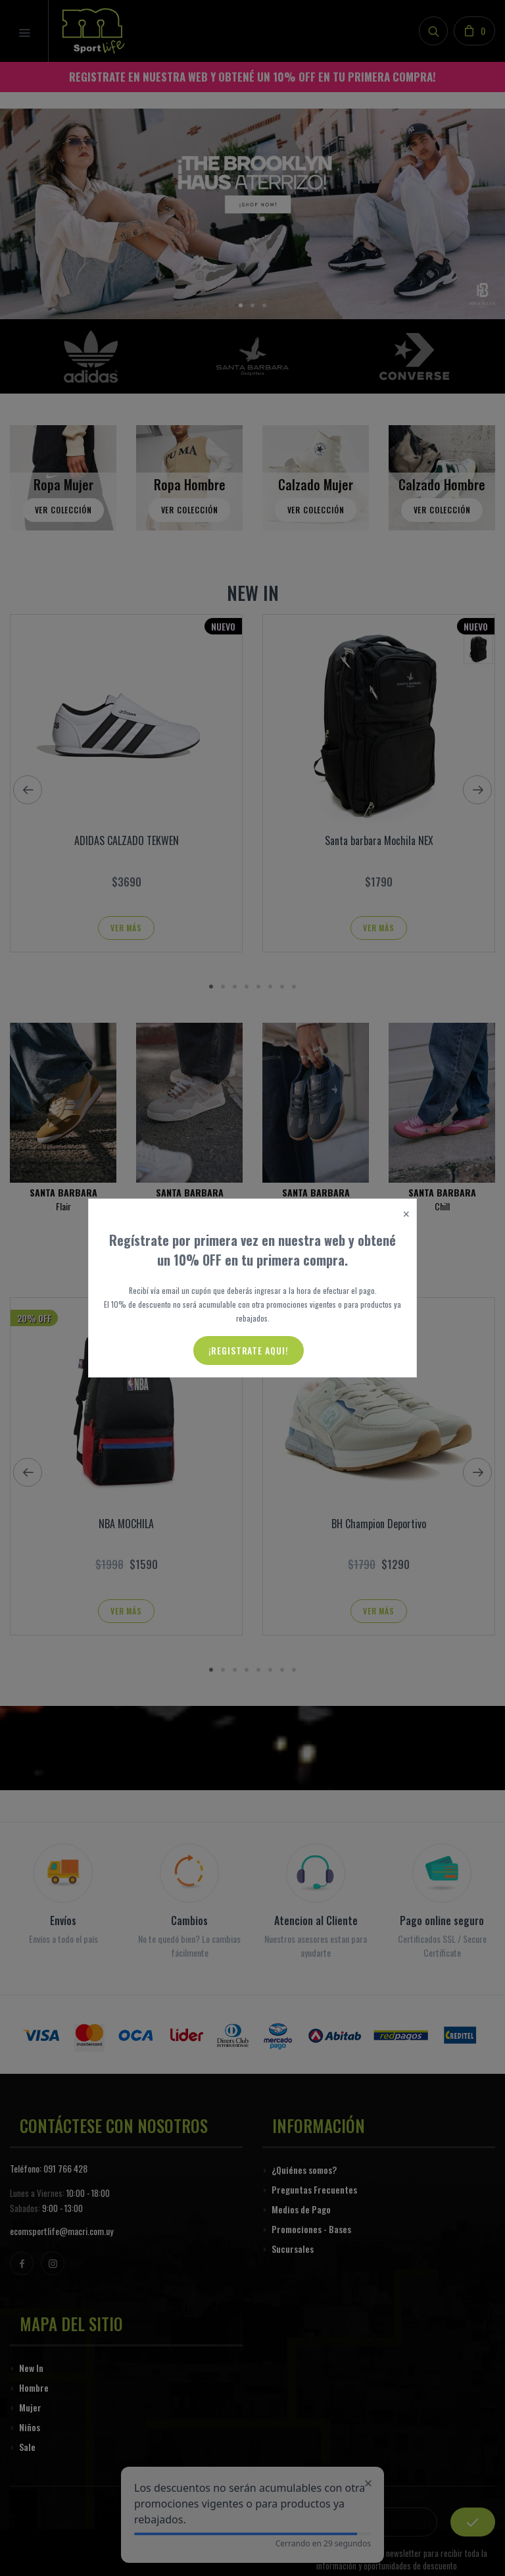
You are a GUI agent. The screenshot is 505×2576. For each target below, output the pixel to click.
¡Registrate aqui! (248, 1350)
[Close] (406, 1214)
